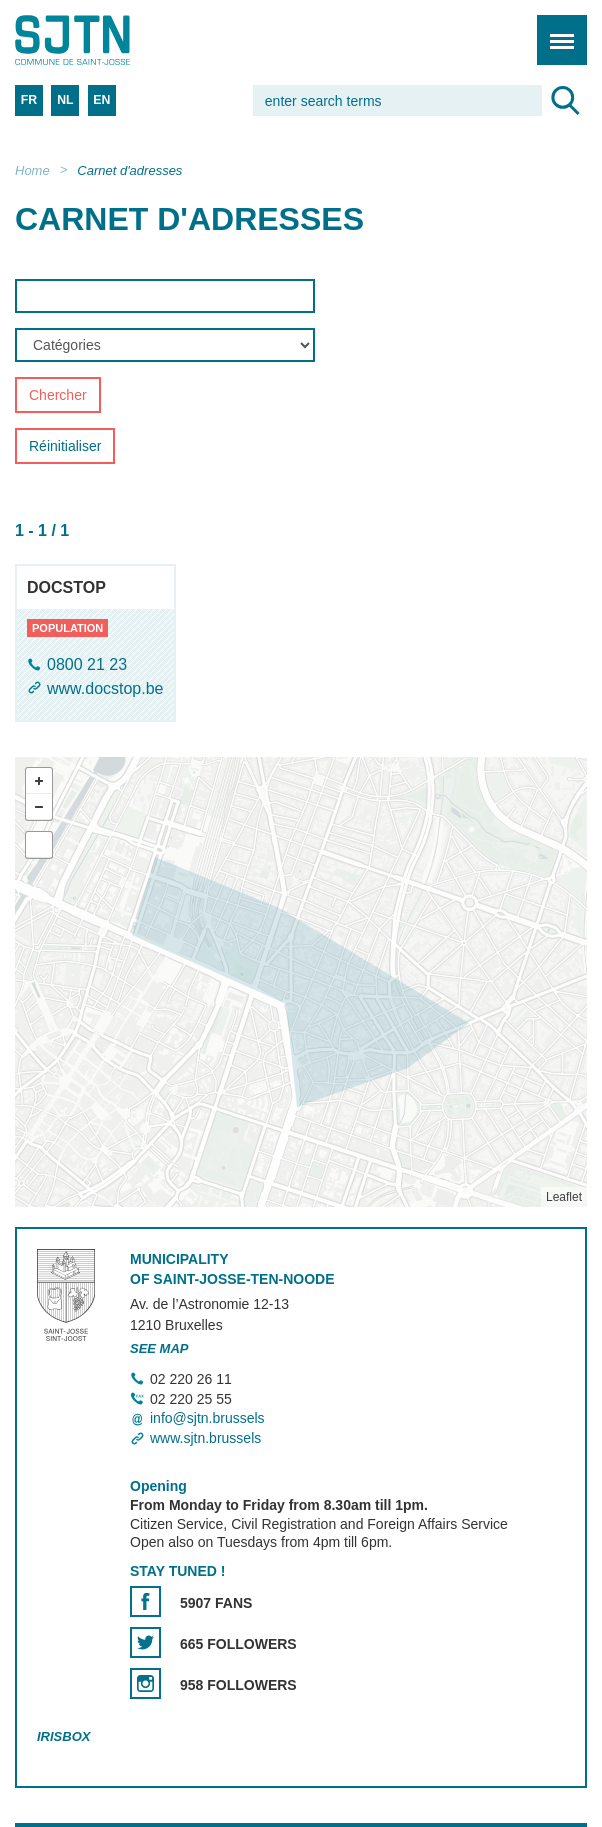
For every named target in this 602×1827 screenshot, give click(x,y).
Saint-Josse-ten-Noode (101, 40)
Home (32, 170)
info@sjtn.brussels (207, 1419)
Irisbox (63, 1736)
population (67, 628)
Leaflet (564, 1197)
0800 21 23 (87, 665)
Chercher (58, 396)
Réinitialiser (65, 447)
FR (29, 100)
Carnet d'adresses (129, 170)
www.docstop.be (105, 688)
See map (159, 1348)
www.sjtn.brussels (205, 1438)
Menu (555, 29)
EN (101, 100)
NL (65, 100)
